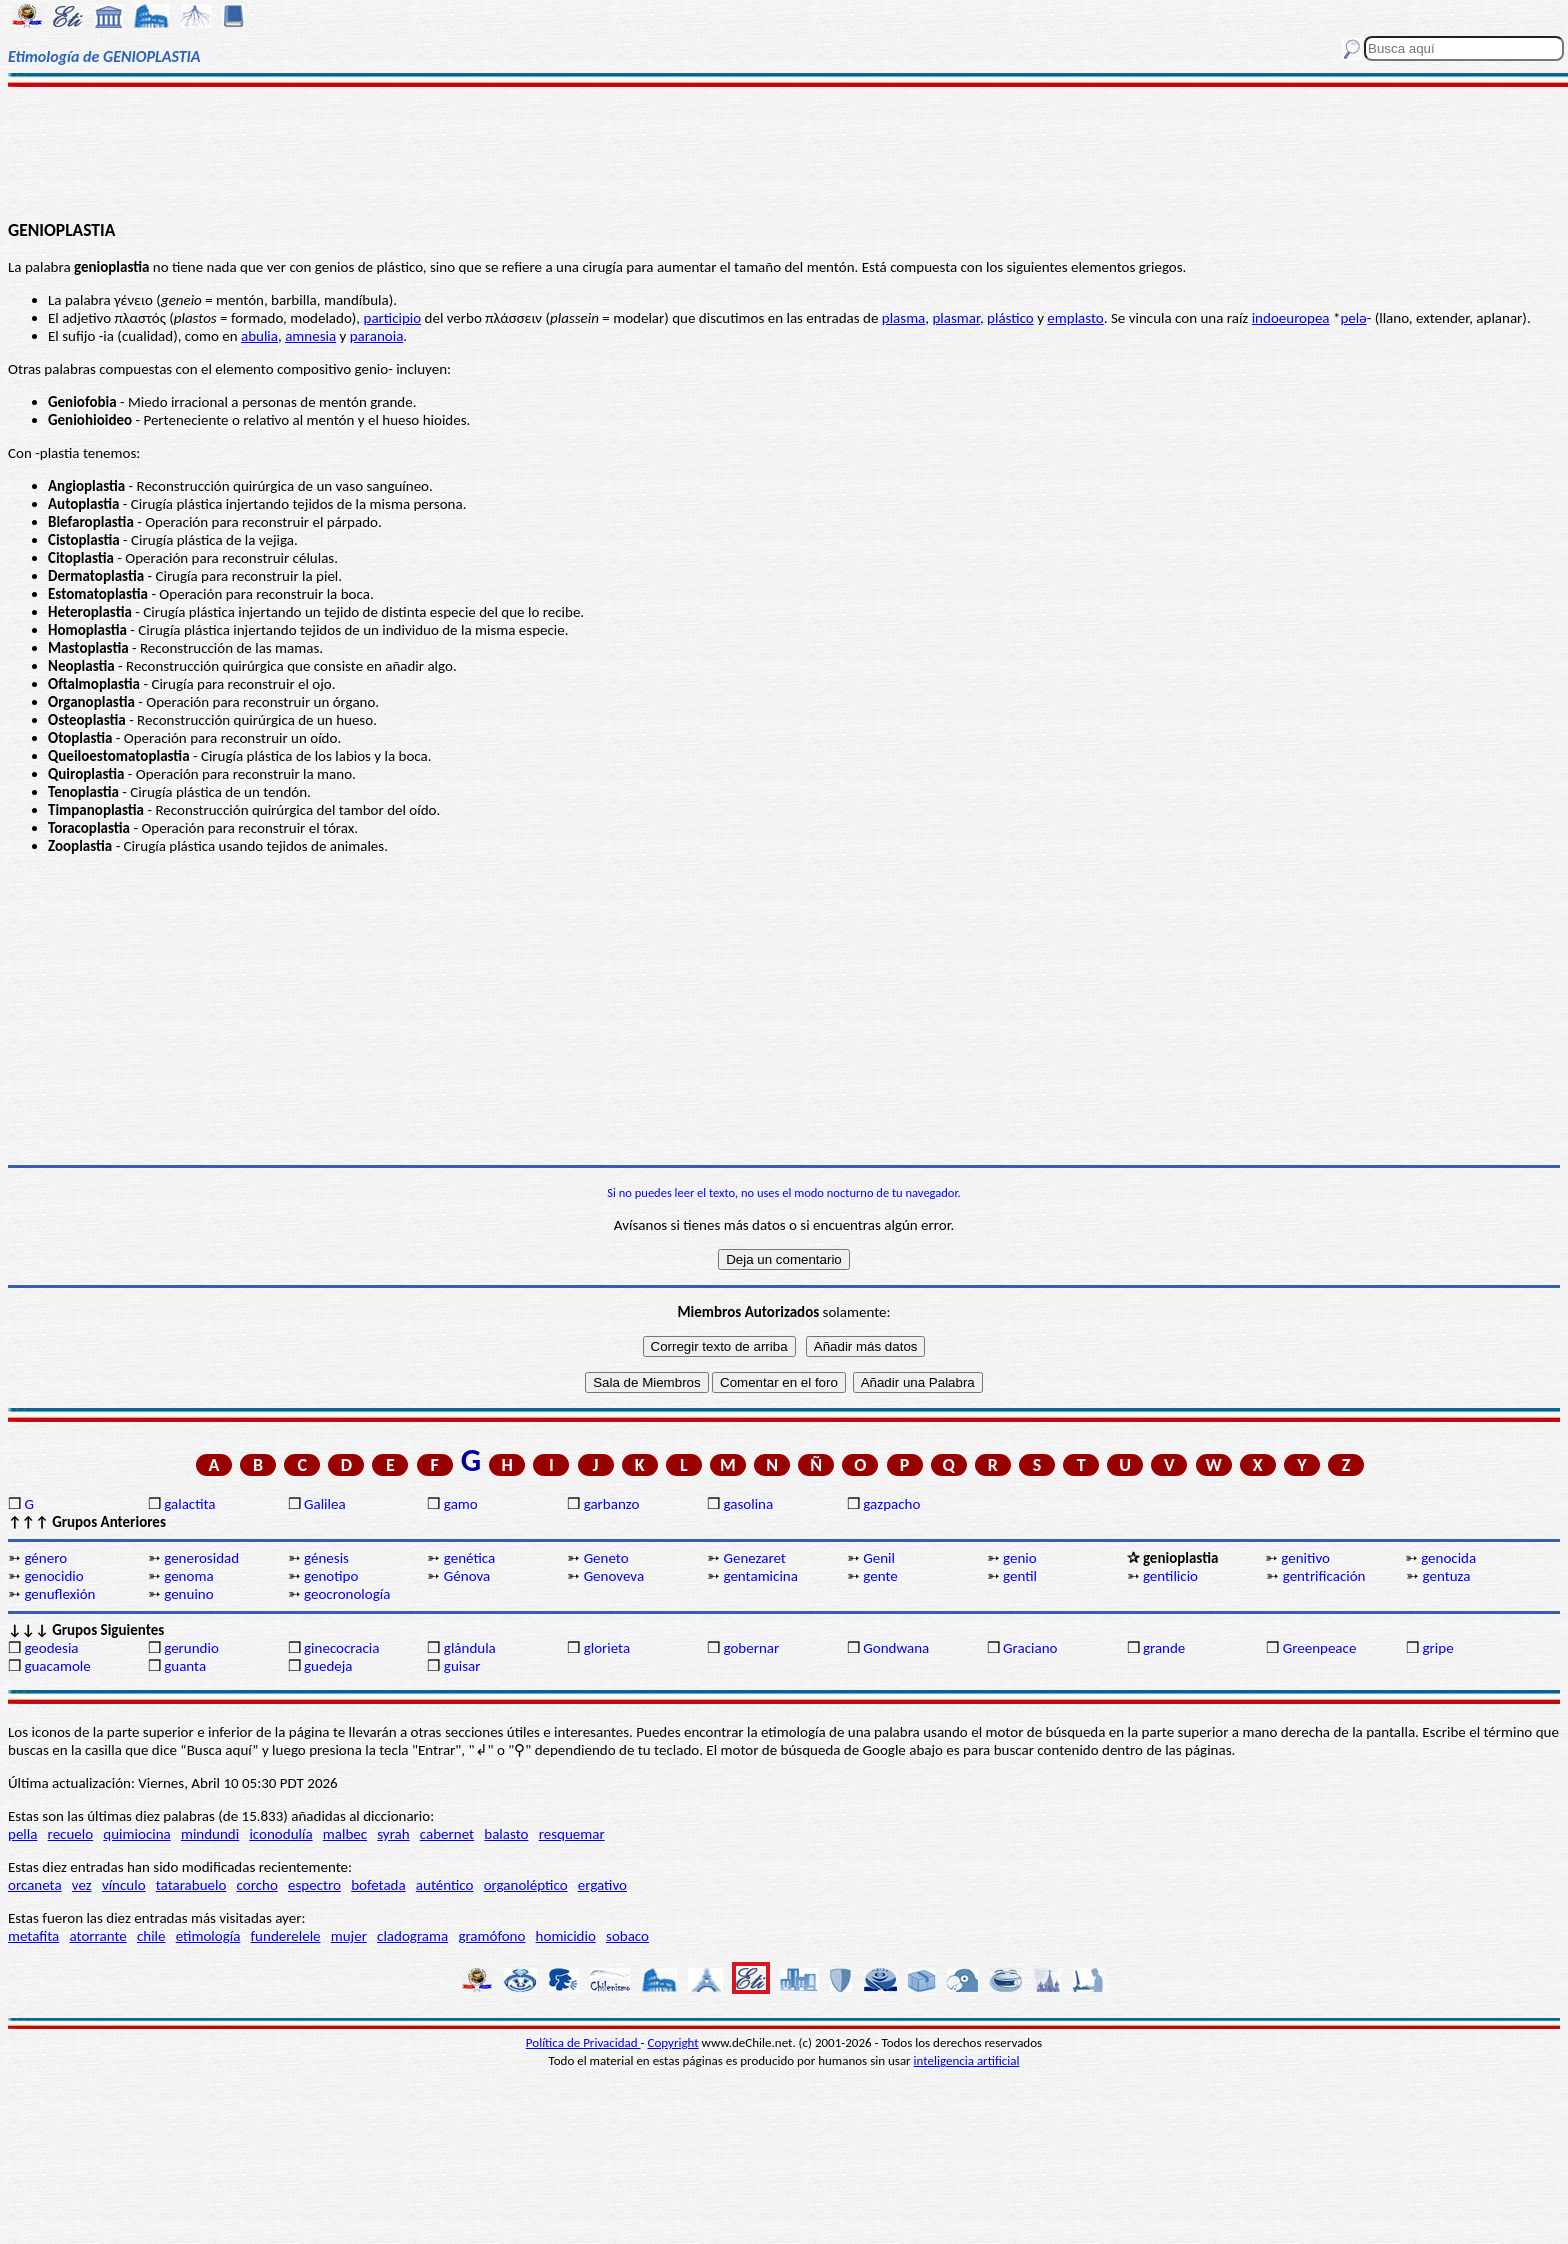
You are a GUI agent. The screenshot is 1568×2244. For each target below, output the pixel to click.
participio (393, 318)
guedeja (328, 1666)
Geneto (606, 1558)
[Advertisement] (784, 152)
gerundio (191, 1648)
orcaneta (35, 1885)
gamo (461, 1504)
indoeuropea (1291, 318)
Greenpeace (1320, 1648)
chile (151, 1936)
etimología (208, 1936)
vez (82, 1885)
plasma (904, 318)
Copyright (673, 2042)
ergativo (602, 1885)
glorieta (607, 1648)
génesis (326, 1558)
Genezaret (754, 1558)
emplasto (1075, 318)
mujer (349, 1936)
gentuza (1447, 1576)
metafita (33, 1936)
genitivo (1305, 1558)
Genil (879, 1558)
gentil (1020, 1576)
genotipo (331, 1576)
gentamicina (760, 1576)
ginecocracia (341, 1648)
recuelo (71, 1834)
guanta (185, 1666)
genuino (188, 1594)
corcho (257, 1885)
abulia (259, 336)
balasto (506, 1834)
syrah (393, 1834)
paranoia (377, 336)
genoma (188, 1576)
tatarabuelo (191, 1885)
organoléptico (526, 1885)
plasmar (955, 318)
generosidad (201, 1558)
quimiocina (136, 1834)
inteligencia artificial (967, 2060)
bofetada (378, 1885)
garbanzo (612, 1504)
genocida (1448, 1558)
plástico (1010, 318)
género (45, 1558)
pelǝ (1353, 318)
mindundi (210, 1834)
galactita (189, 1504)
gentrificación (1324, 1576)
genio (1020, 1558)
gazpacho (891, 1504)
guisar (462, 1666)
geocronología (347, 1594)
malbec (345, 1834)
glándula (470, 1648)
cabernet (447, 1834)
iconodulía (280, 1834)
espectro (314, 1885)
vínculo (124, 1885)
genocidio (53, 1576)
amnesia (310, 336)
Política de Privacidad (583, 2042)
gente (880, 1576)
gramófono (491, 1936)
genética (469, 1558)
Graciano (1030, 1648)
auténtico (445, 1885)
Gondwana (896, 1648)
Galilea (325, 1504)
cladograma (412, 1936)
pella (22, 1834)
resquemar (572, 1834)
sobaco (627, 1936)
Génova (467, 1576)
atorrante (97, 1936)
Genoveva (614, 1576)
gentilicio (1170, 1576)
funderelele (286, 1936)
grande (1164, 1648)
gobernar (751, 1648)
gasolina (748, 1504)
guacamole (57, 1666)
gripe (1438, 1648)
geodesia (51, 1648)
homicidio (566, 1936)
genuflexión (59, 1594)
